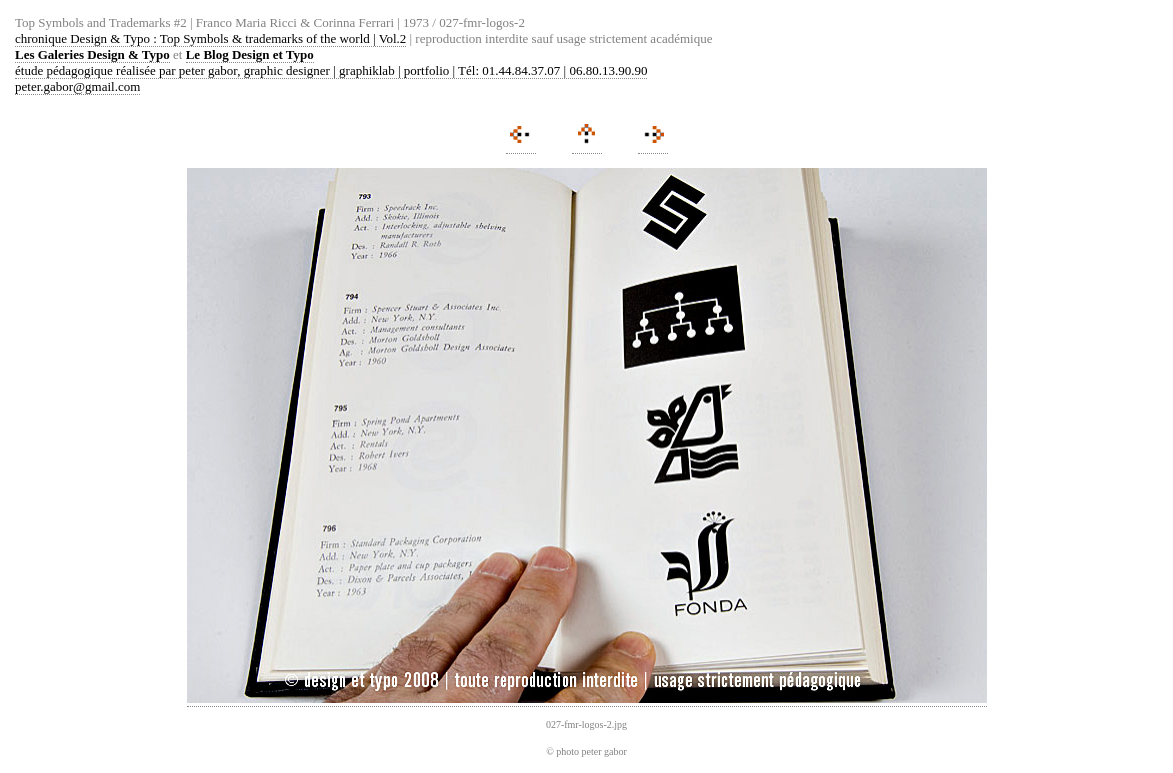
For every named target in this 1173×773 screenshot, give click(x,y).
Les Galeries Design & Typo (92, 54)
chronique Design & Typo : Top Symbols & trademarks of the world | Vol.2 (210, 38)
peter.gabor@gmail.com (77, 86)
